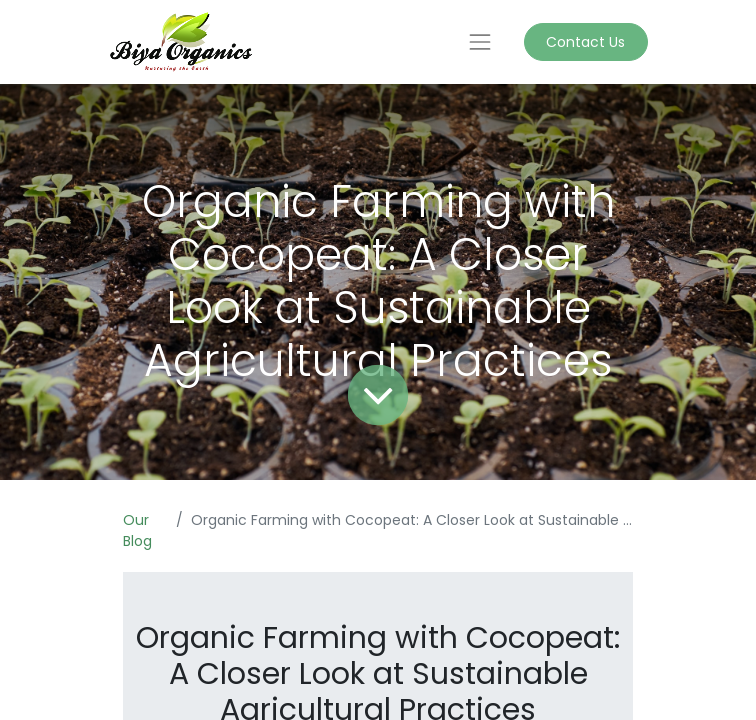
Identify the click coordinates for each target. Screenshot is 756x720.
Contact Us (585, 42)
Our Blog (137, 530)
